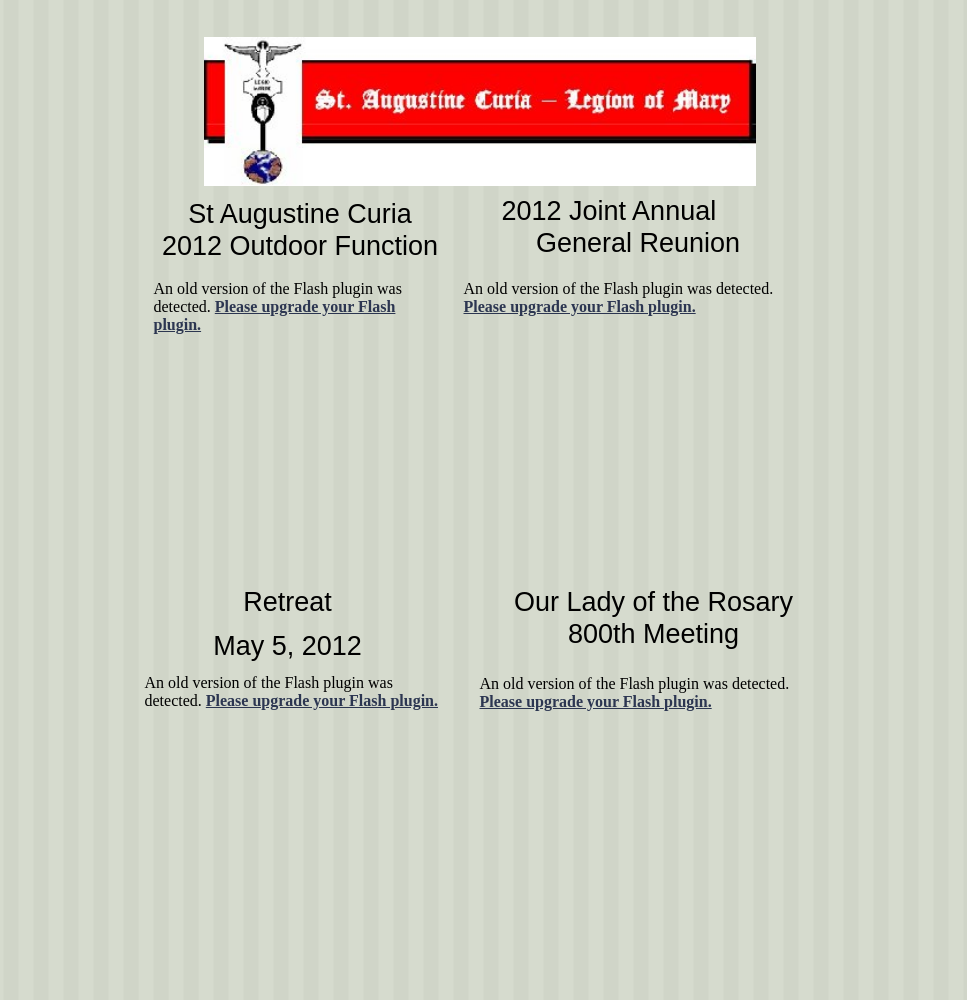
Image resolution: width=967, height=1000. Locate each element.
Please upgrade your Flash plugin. (596, 701)
